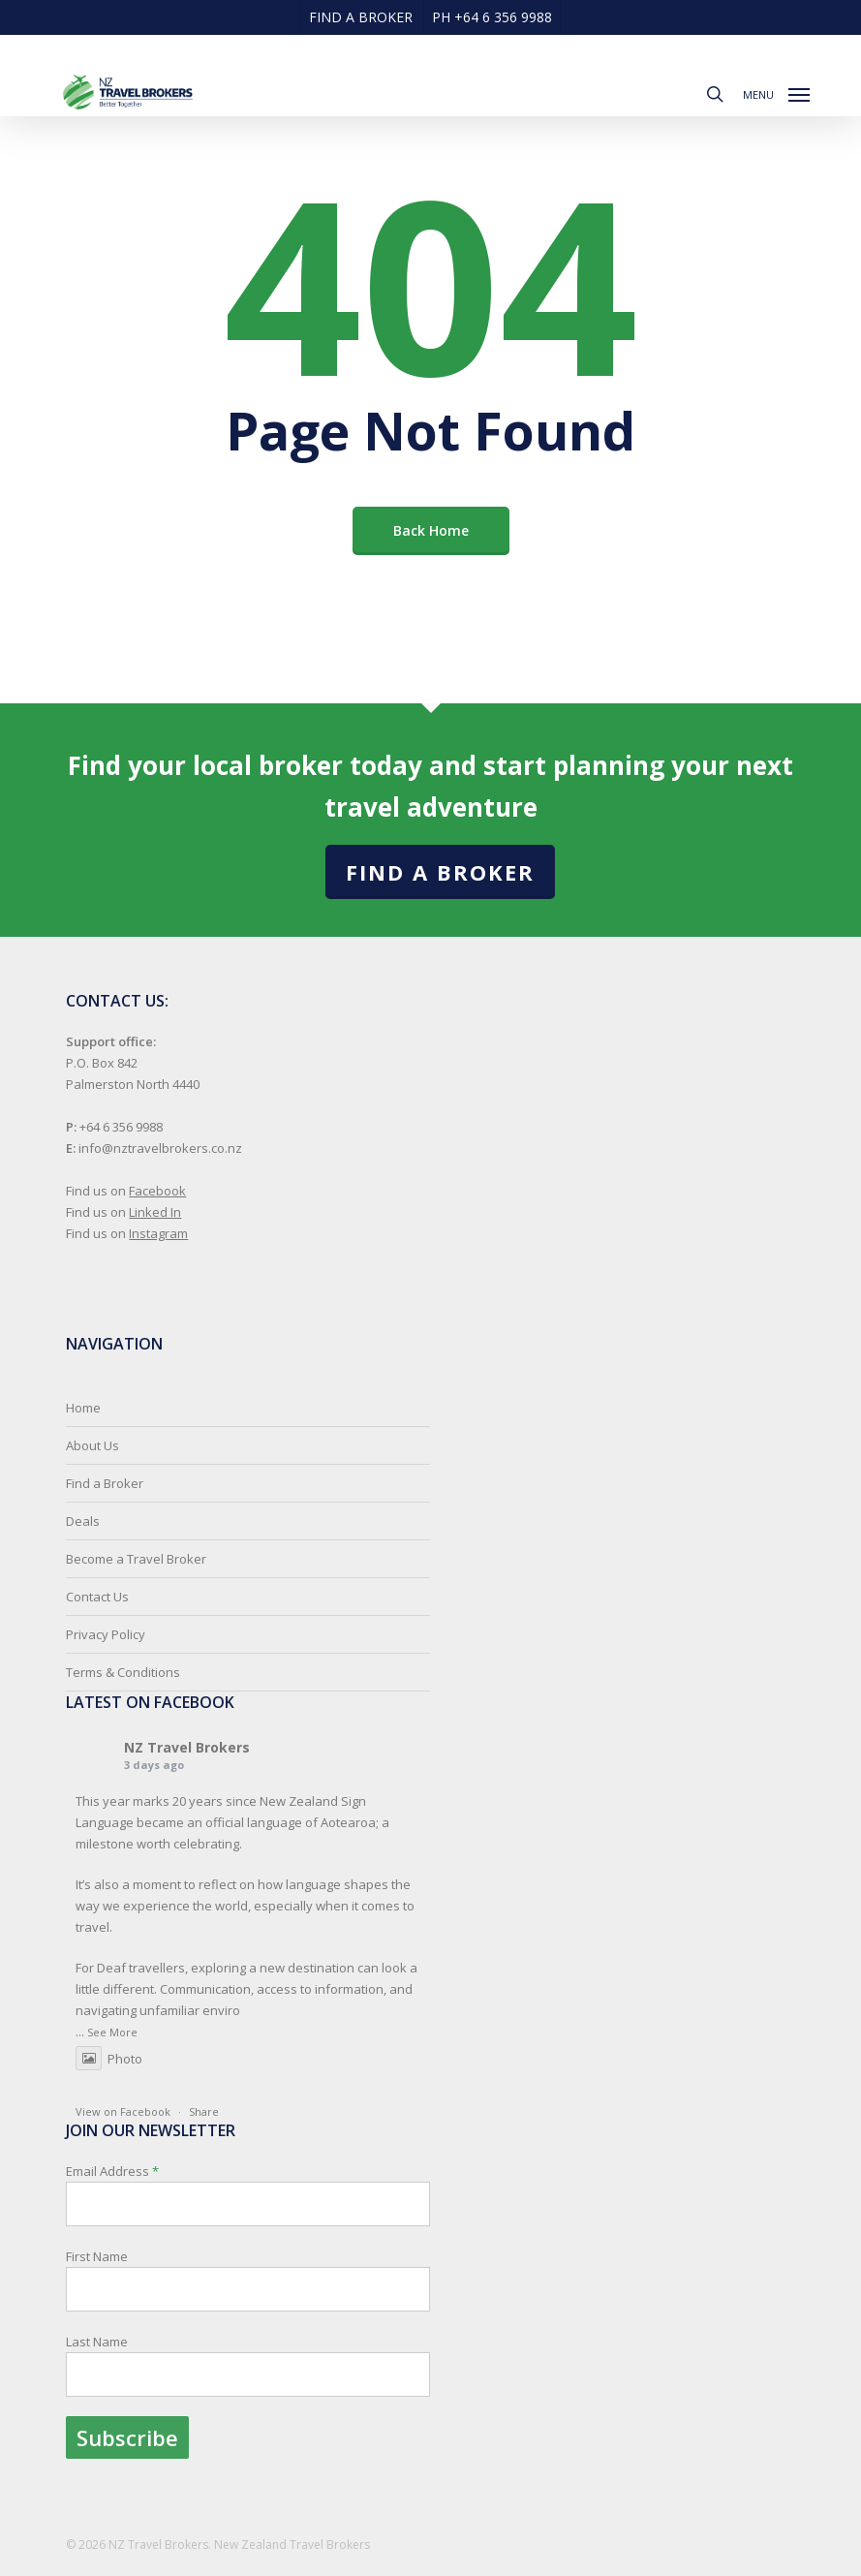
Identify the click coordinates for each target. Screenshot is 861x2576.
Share (204, 2111)
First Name (97, 2256)
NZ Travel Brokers (187, 1747)
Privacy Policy (105, 1634)
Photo (109, 2058)
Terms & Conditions (123, 1672)
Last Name (97, 2341)
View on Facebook (123, 2111)
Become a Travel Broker (136, 1558)
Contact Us (97, 1596)
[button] (776, 92)
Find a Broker (440, 871)
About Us (92, 1445)
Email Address (248, 2310)
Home (83, 1407)
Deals (83, 1521)
